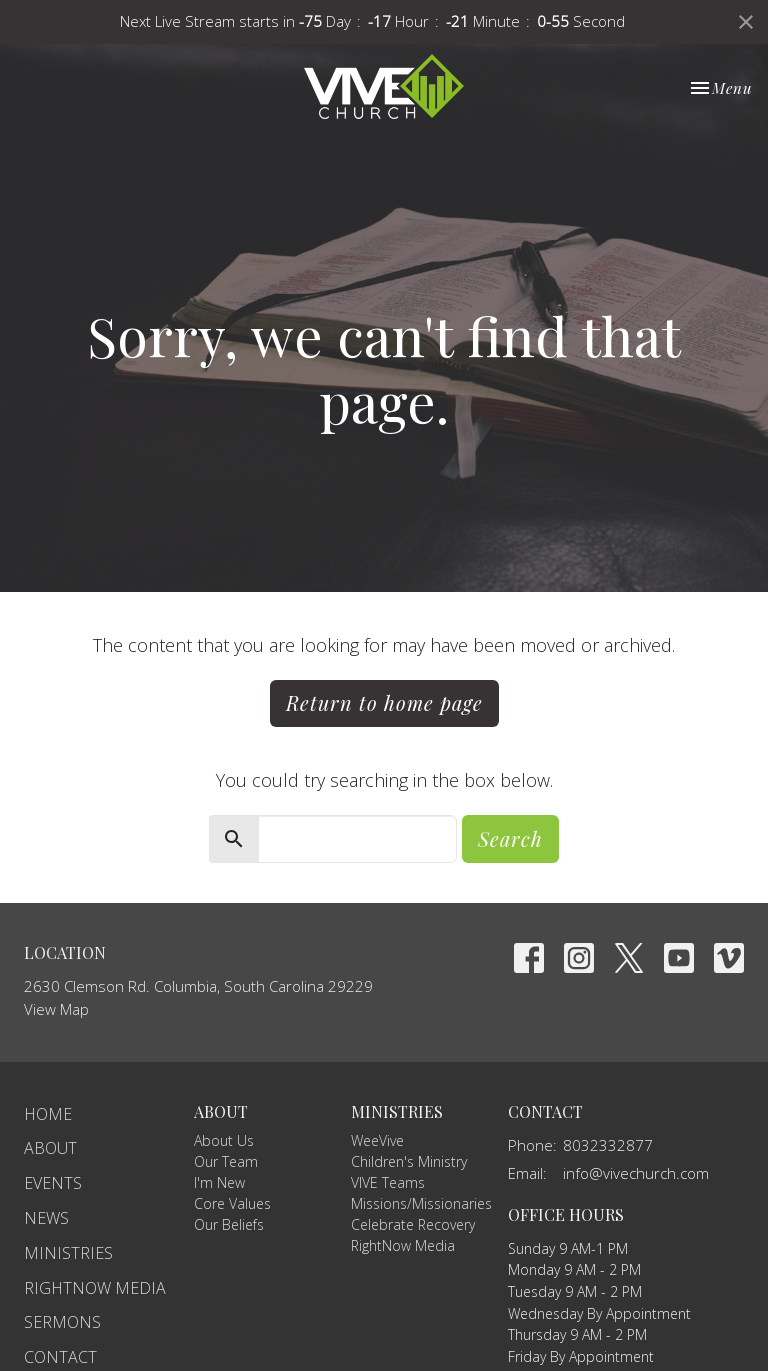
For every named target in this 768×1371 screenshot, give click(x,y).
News (46, 1218)
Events (53, 1183)
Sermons (62, 1322)
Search (510, 838)
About (50, 1148)
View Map (56, 1009)
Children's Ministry (409, 1161)
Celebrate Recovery (413, 1224)
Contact (60, 1357)
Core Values (232, 1203)
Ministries (68, 1253)
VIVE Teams (388, 1182)
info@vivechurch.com (636, 1173)
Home (48, 1114)
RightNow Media (95, 1288)
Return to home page (384, 702)
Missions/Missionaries (421, 1203)
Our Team (226, 1161)
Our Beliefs (229, 1224)
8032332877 (608, 1145)
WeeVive (377, 1140)
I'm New (219, 1182)
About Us (224, 1140)
